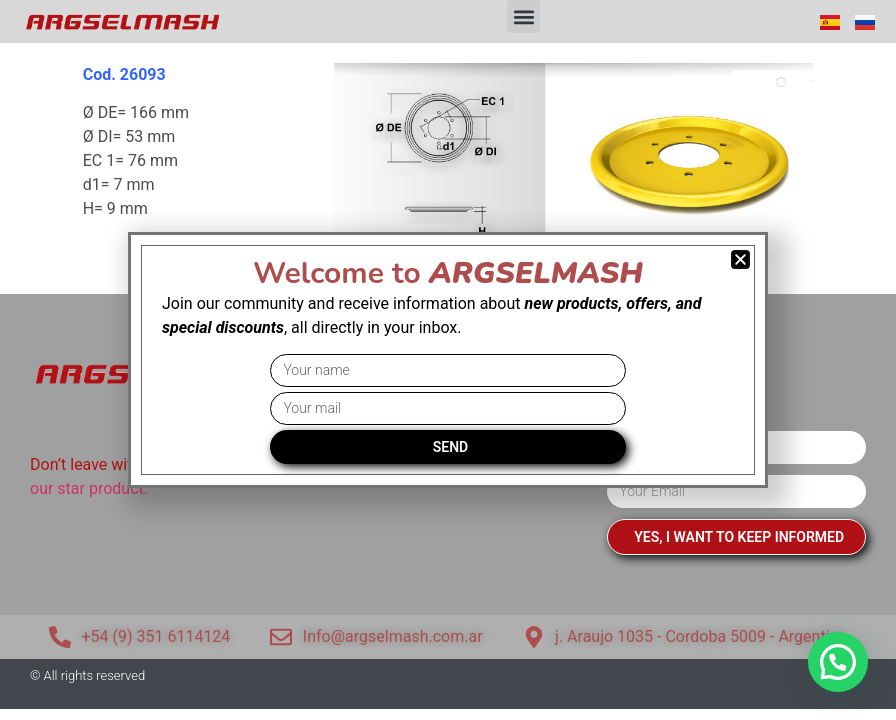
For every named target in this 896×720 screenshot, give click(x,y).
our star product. (89, 488)
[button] (523, 16)
